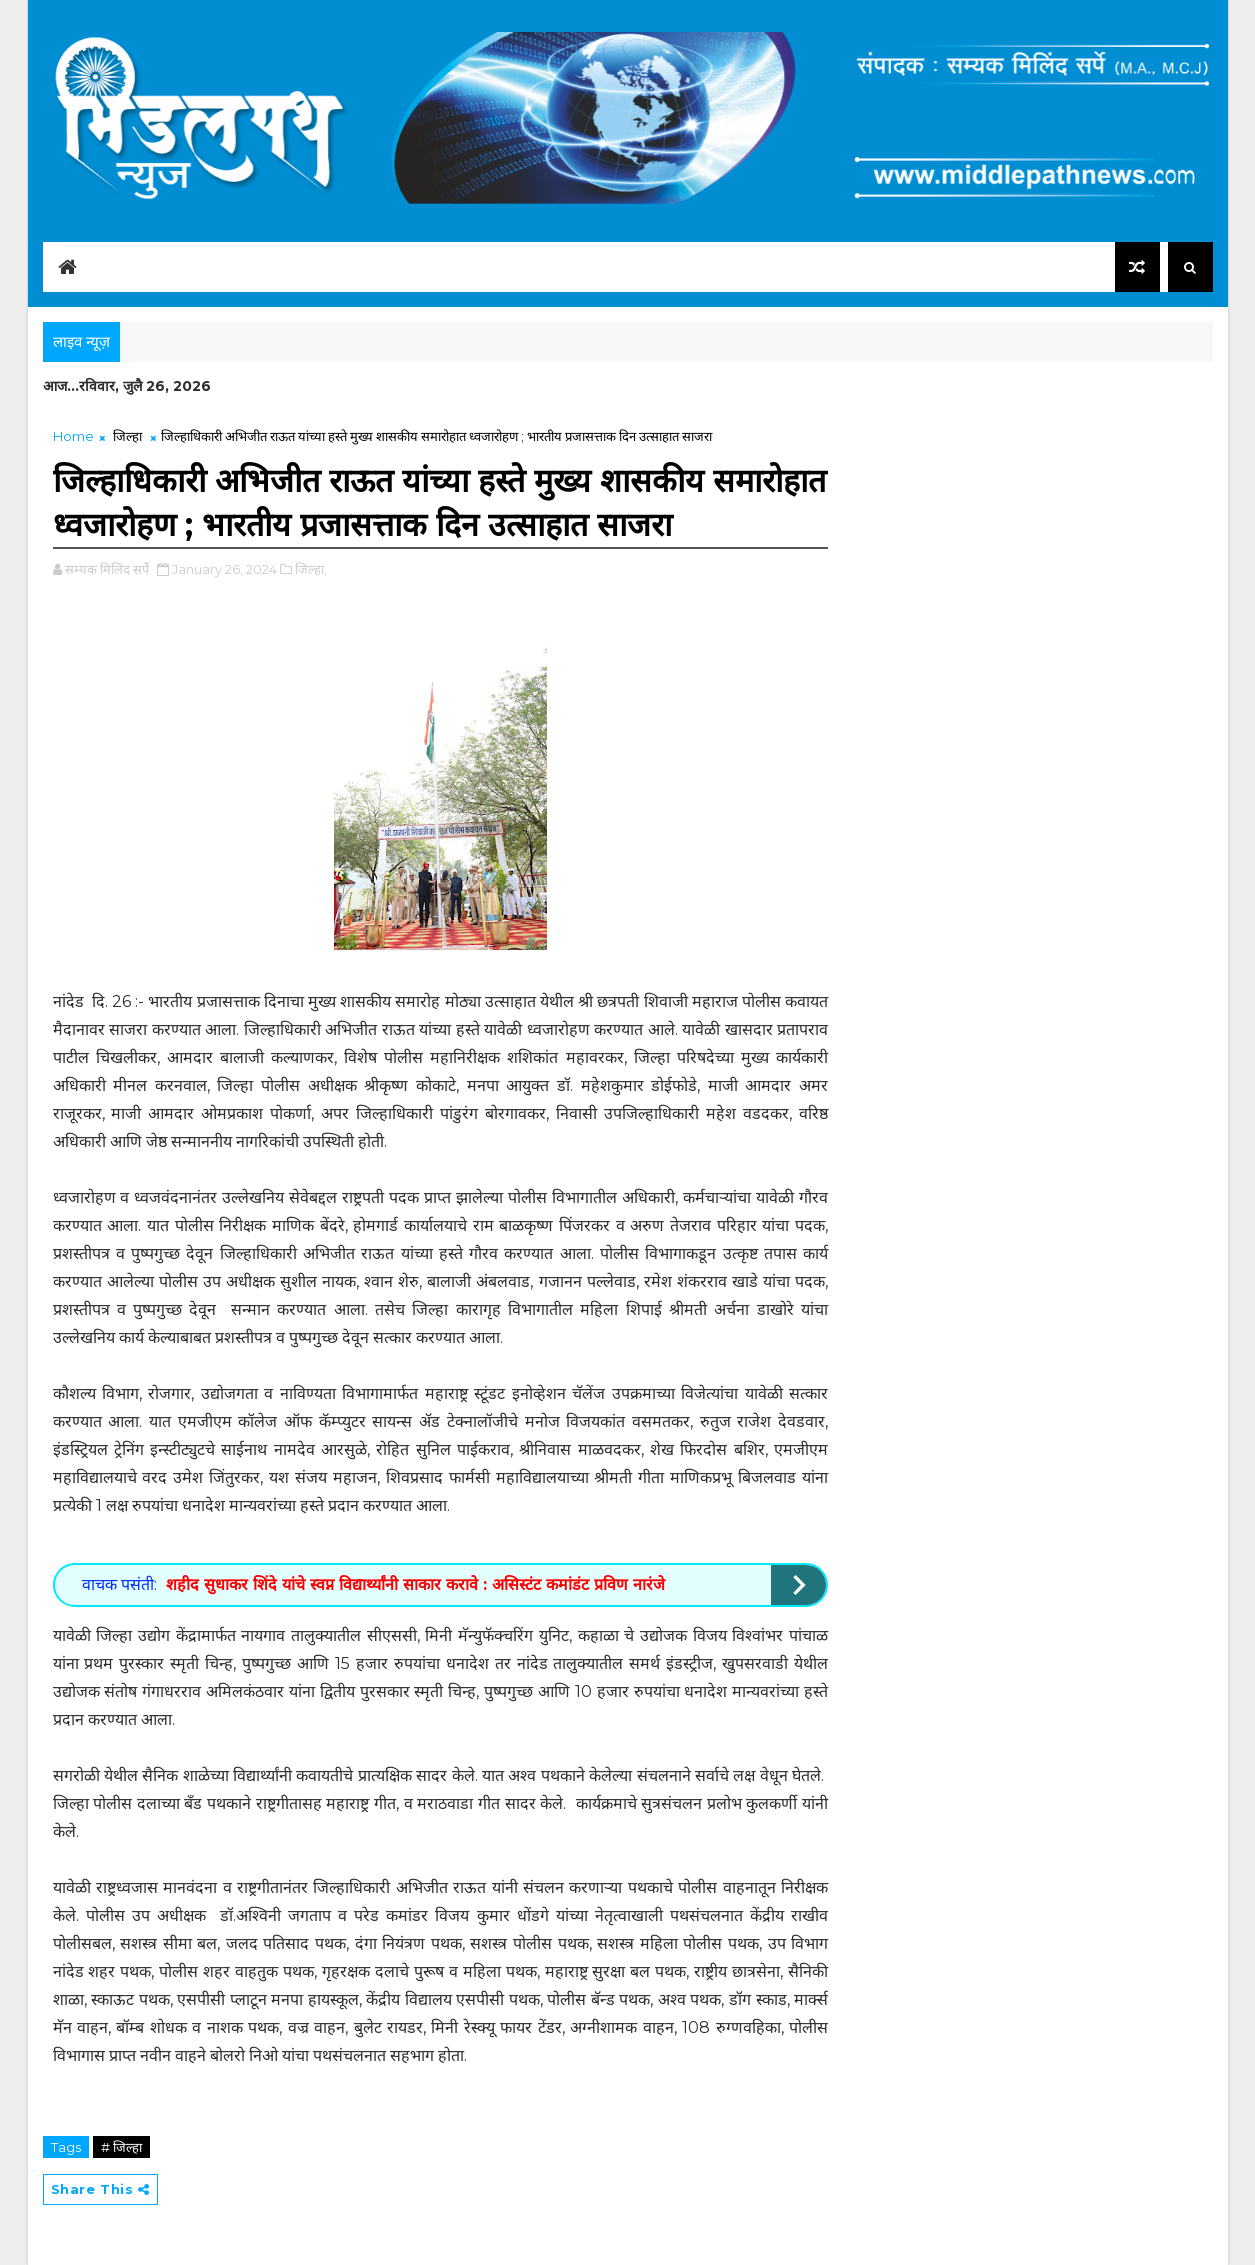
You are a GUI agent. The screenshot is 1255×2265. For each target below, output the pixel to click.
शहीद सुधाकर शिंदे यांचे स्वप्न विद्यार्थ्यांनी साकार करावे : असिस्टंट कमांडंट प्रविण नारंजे (415, 1584)
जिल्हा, (311, 569)
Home (73, 436)
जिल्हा (127, 436)
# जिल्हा (121, 2147)
